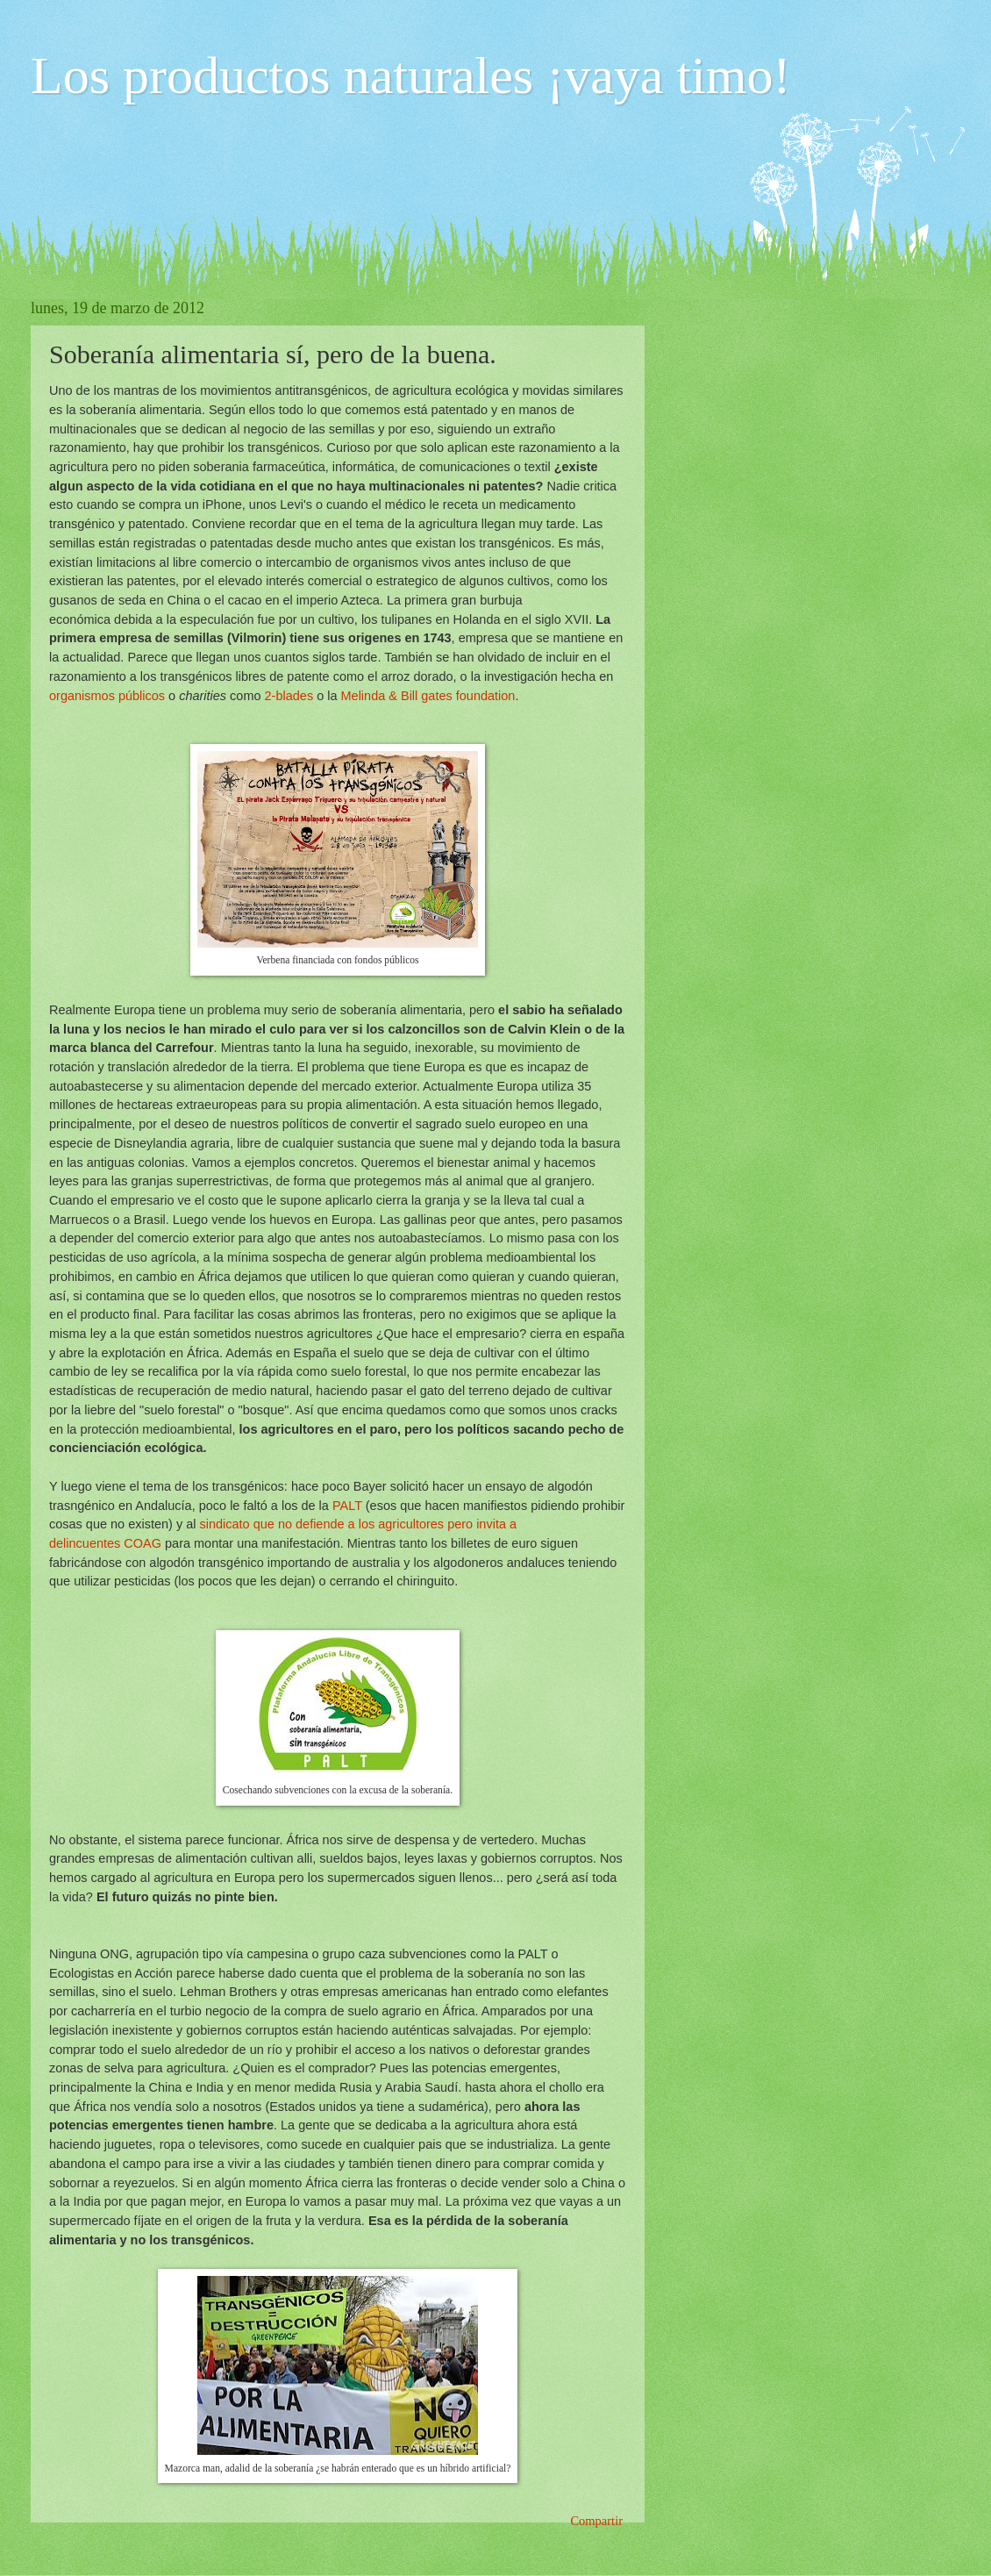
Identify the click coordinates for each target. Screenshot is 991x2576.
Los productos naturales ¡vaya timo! (410, 75)
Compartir (596, 2521)
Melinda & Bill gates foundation (428, 696)
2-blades (289, 696)
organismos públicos (107, 696)
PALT (345, 1506)
